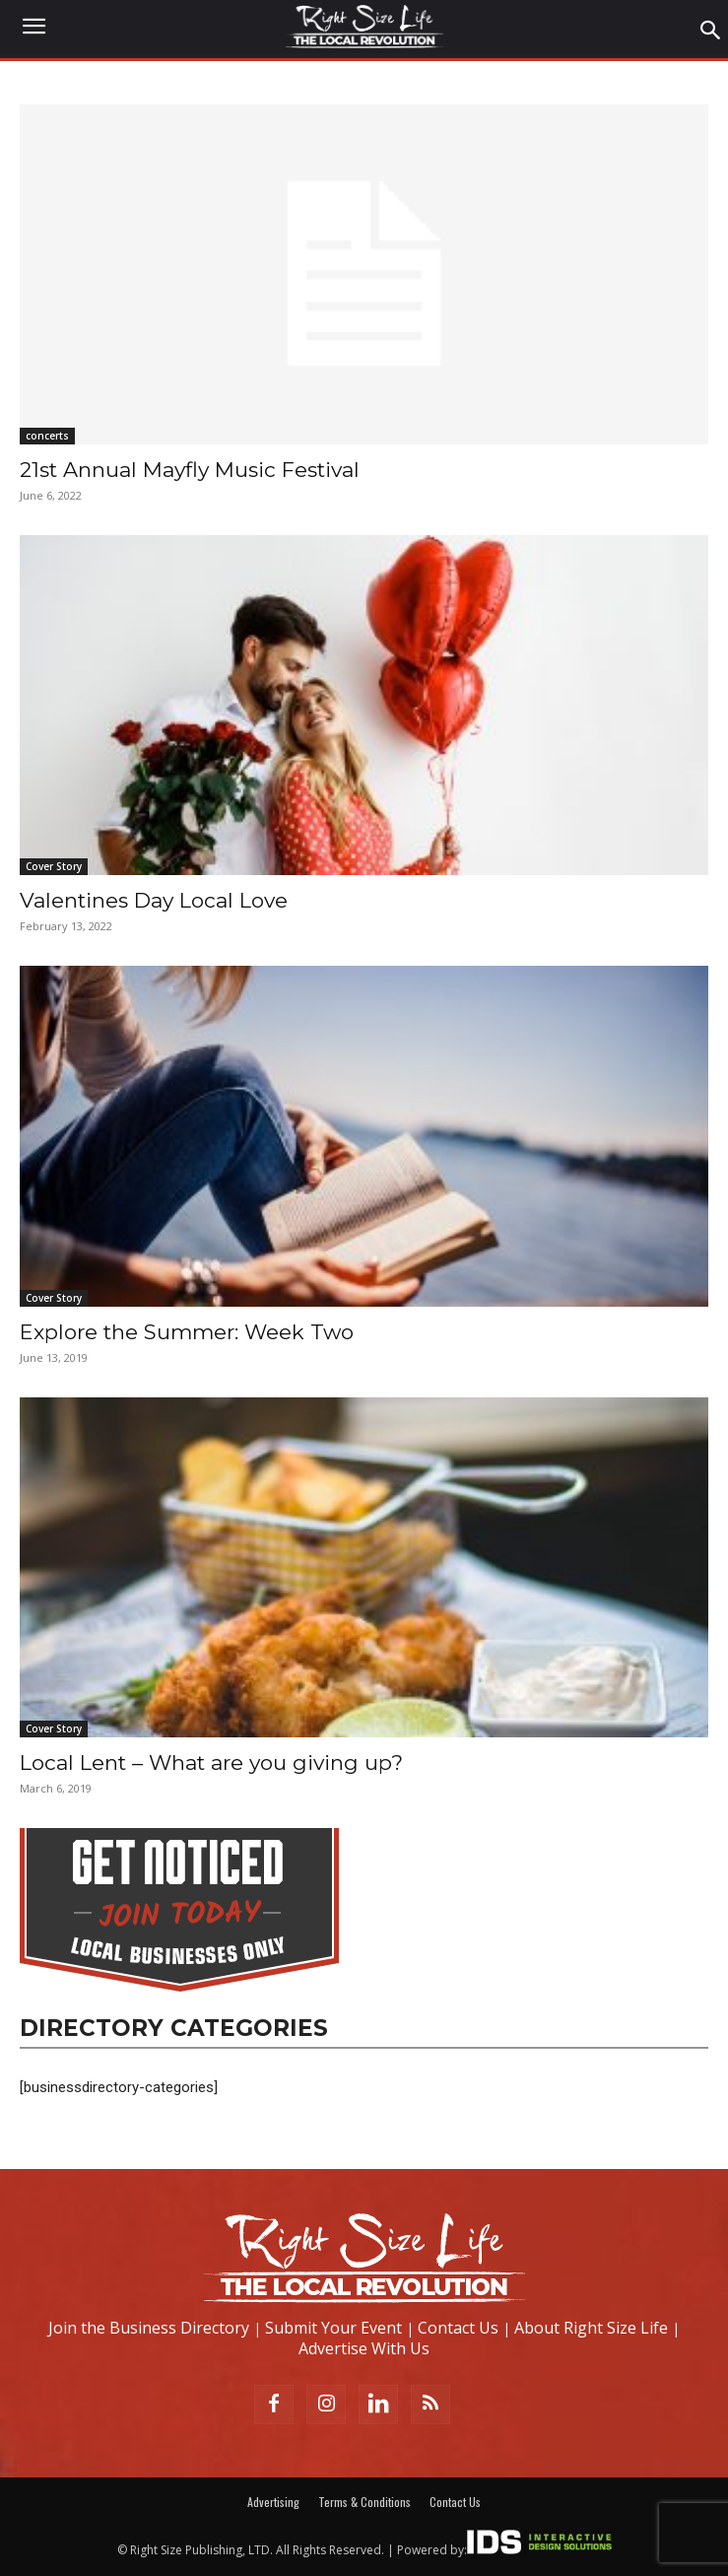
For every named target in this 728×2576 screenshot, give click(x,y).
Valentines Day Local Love (154, 900)
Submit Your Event (333, 2328)
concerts (47, 435)
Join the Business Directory (148, 2328)
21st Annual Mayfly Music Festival (190, 469)
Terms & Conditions (364, 2501)
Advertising (273, 2501)
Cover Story (54, 866)
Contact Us (458, 2328)
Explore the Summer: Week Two (187, 1332)
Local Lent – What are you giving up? (211, 1762)
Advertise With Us (364, 2348)
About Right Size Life (591, 2328)
